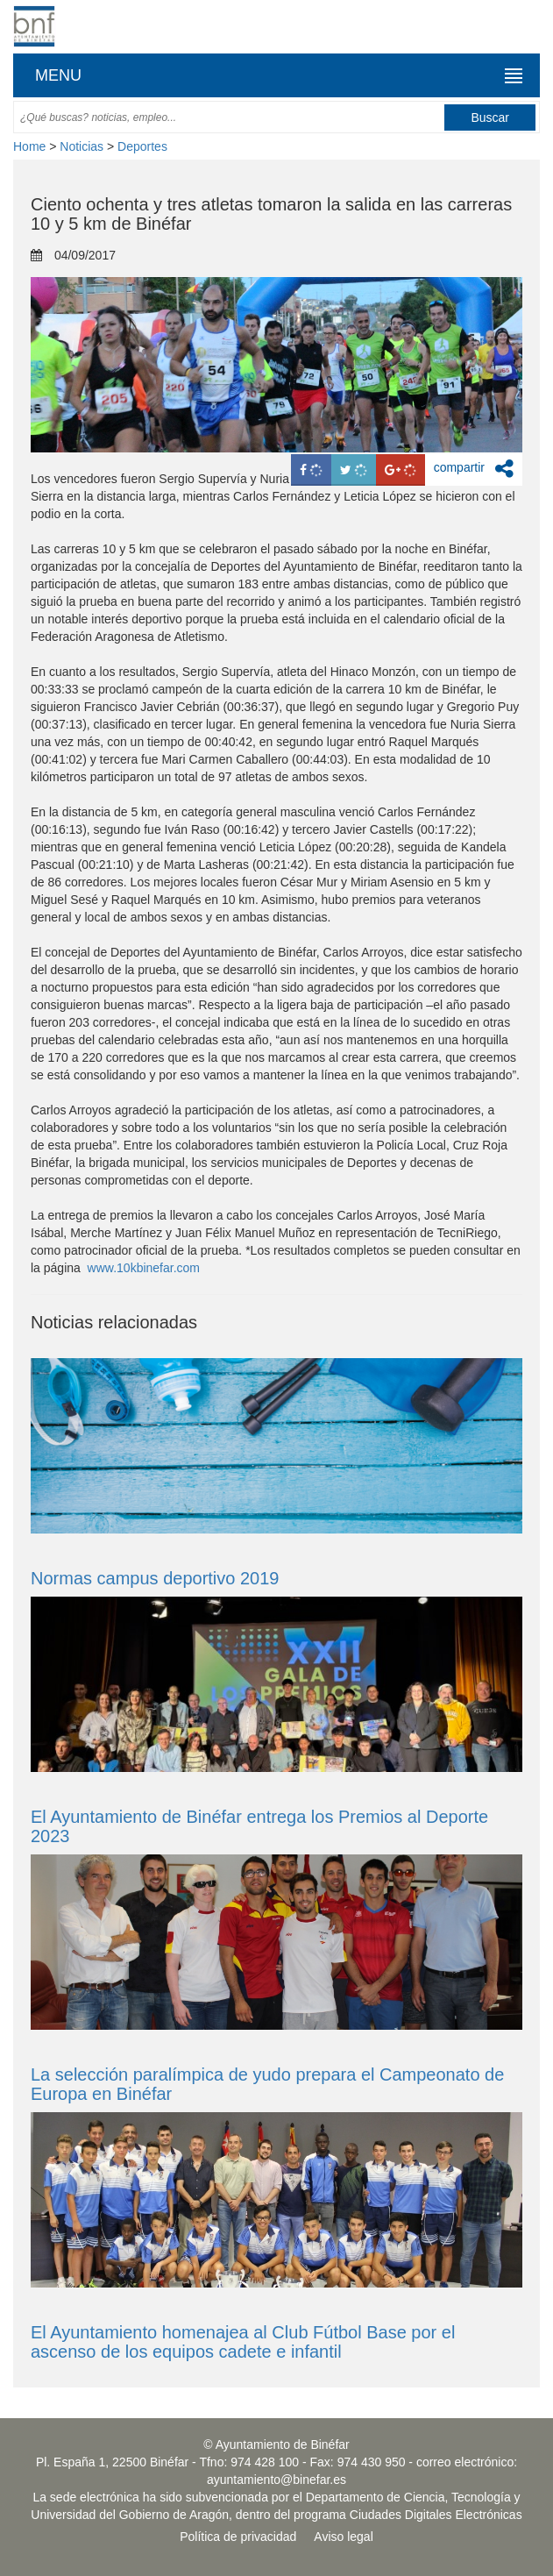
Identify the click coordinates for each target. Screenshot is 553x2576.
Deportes (142, 146)
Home (29, 146)
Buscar (490, 117)
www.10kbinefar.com (144, 1268)
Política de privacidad (238, 2537)
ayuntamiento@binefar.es (276, 2480)
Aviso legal (343, 2537)
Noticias (81, 146)
